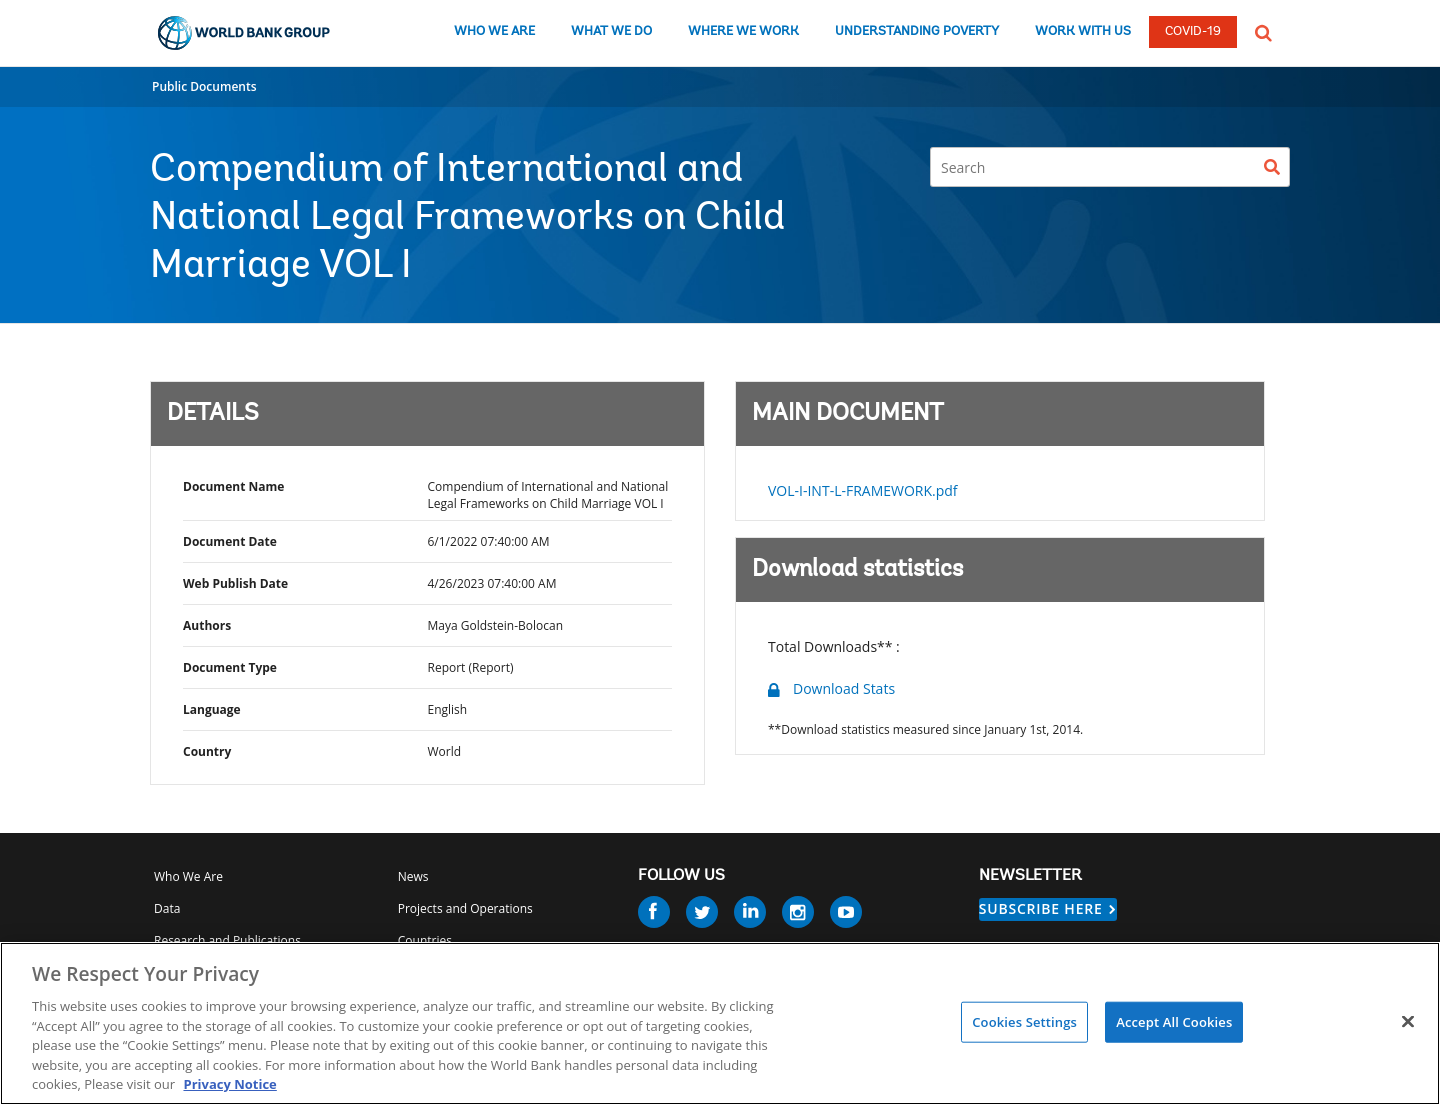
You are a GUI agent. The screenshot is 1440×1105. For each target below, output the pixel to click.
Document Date (230, 541)
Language (212, 709)
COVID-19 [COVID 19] (1193, 31)
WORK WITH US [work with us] (1083, 31)
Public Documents (204, 86)
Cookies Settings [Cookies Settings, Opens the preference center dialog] (1024, 1021)
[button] (1263, 31)
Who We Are (188, 876)
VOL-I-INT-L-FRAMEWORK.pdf (863, 490)
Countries (425, 940)
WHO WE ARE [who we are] (494, 31)
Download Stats (844, 688)
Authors (207, 625)
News (413, 876)
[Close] (1408, 1021)
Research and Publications (227, 940)
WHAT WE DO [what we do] (611, 31)
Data (167, 908)
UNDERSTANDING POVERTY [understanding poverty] (917, 31)
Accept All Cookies (1174, 1021)
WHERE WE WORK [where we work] (743, 31)
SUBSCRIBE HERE (1041, 908)
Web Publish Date (235, 583)
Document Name (233, 486)
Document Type (230, 667)
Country (207, 751)
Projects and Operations (465, 908)
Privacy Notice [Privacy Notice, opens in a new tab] (229, 1084)
